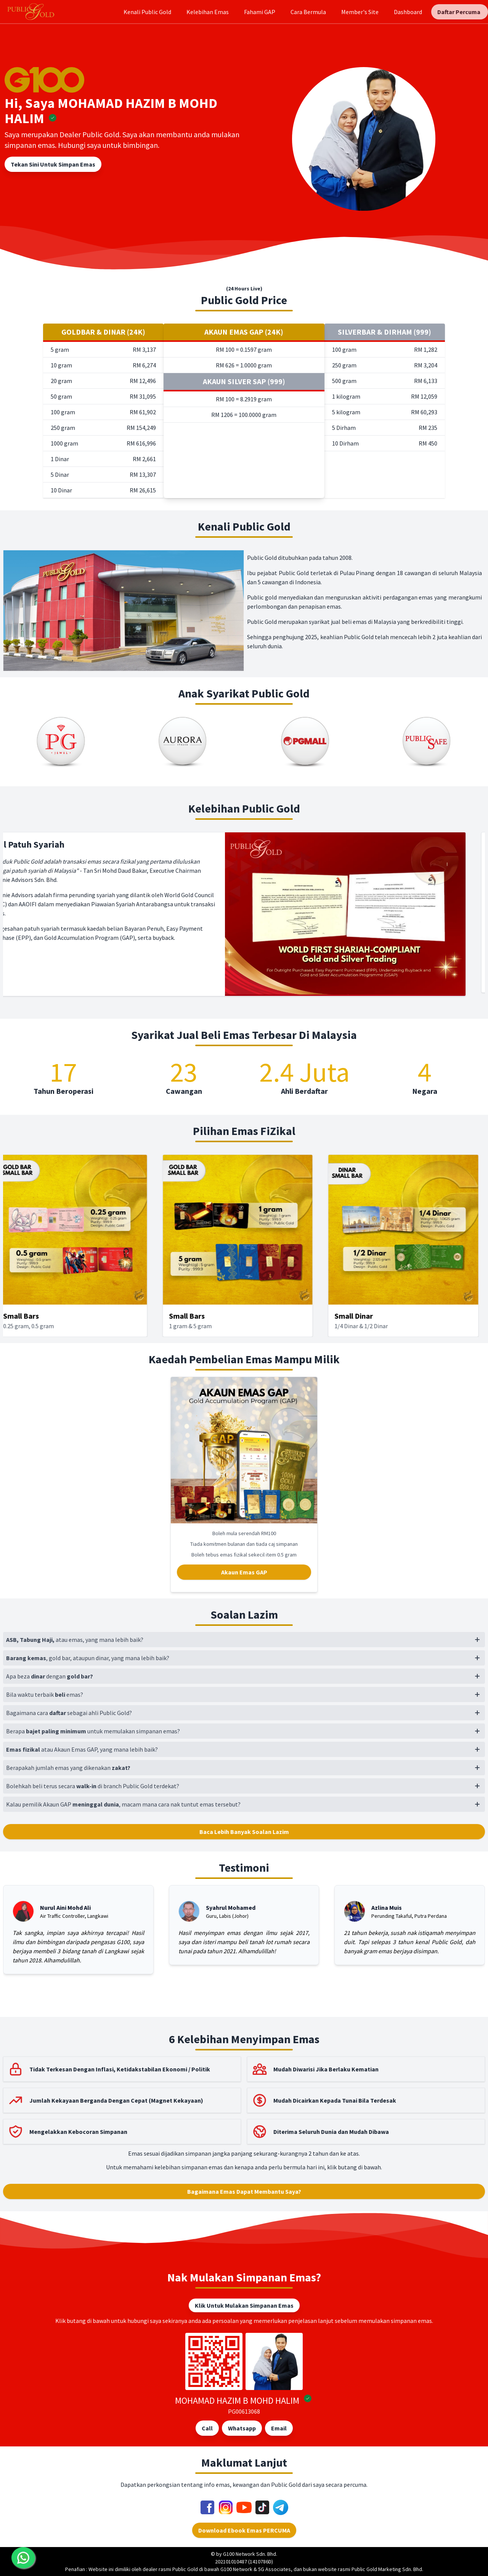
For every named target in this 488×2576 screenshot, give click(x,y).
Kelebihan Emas (207, 12)
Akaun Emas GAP (244, 1572)
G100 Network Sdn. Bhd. (250, 2553)
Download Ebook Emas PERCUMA (244, 2530)
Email (279, 2428)
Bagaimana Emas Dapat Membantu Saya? (244, 2191)
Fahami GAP (259, 12)
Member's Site (360, 12)
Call (207, 2428)
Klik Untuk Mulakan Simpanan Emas (244, 2305)
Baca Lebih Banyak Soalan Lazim (244, 1831)
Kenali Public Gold (147, 12)
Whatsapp (242, 2428)
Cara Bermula (308, 12)
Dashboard (408, 12)
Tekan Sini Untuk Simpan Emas (53, 164)
